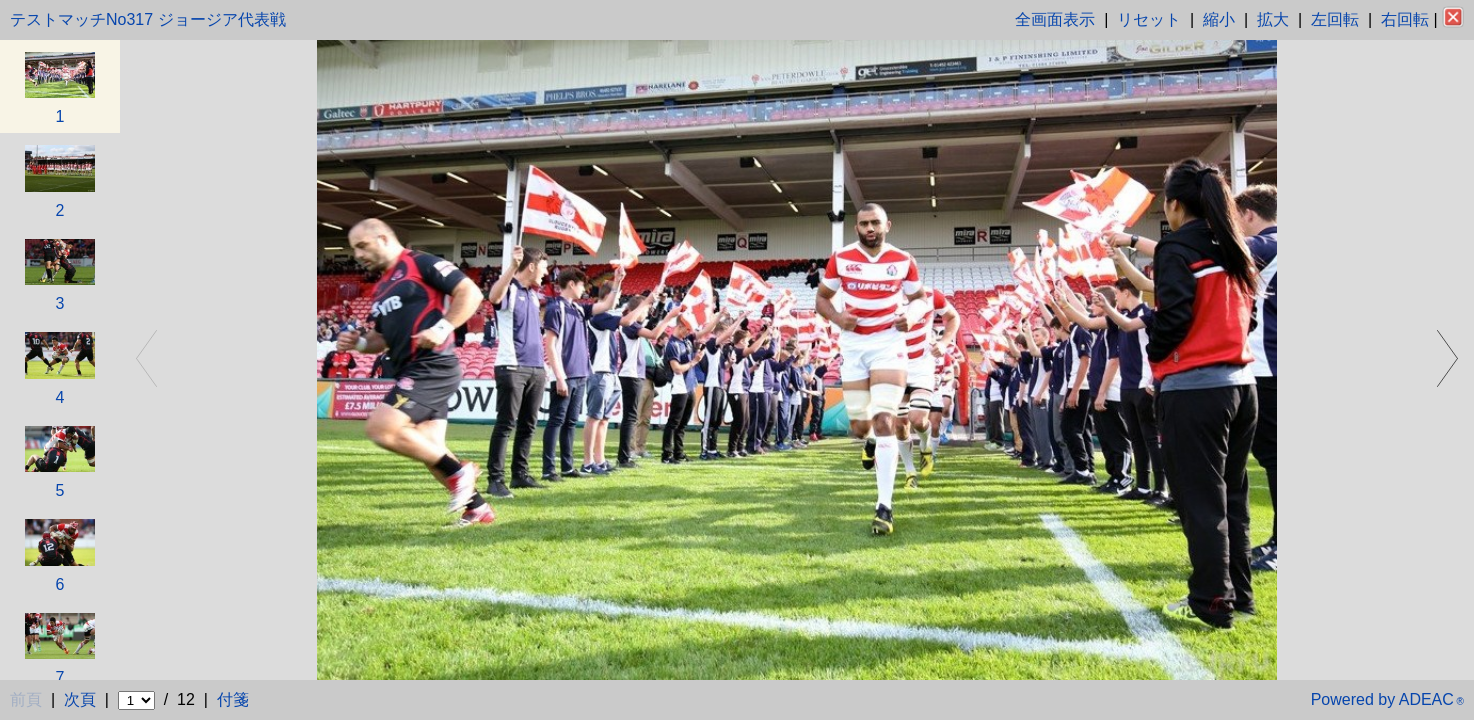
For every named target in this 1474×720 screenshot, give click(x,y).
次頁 (80, 699)
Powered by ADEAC (1387, 699)
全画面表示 (1055, 19)
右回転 (1405, 19)
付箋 (233, 699)
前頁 (26, 699)
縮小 (1219, 19)
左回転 (1335, 19)
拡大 (1273, 19)
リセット (1149, 19)
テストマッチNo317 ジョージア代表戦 (148, 19)
